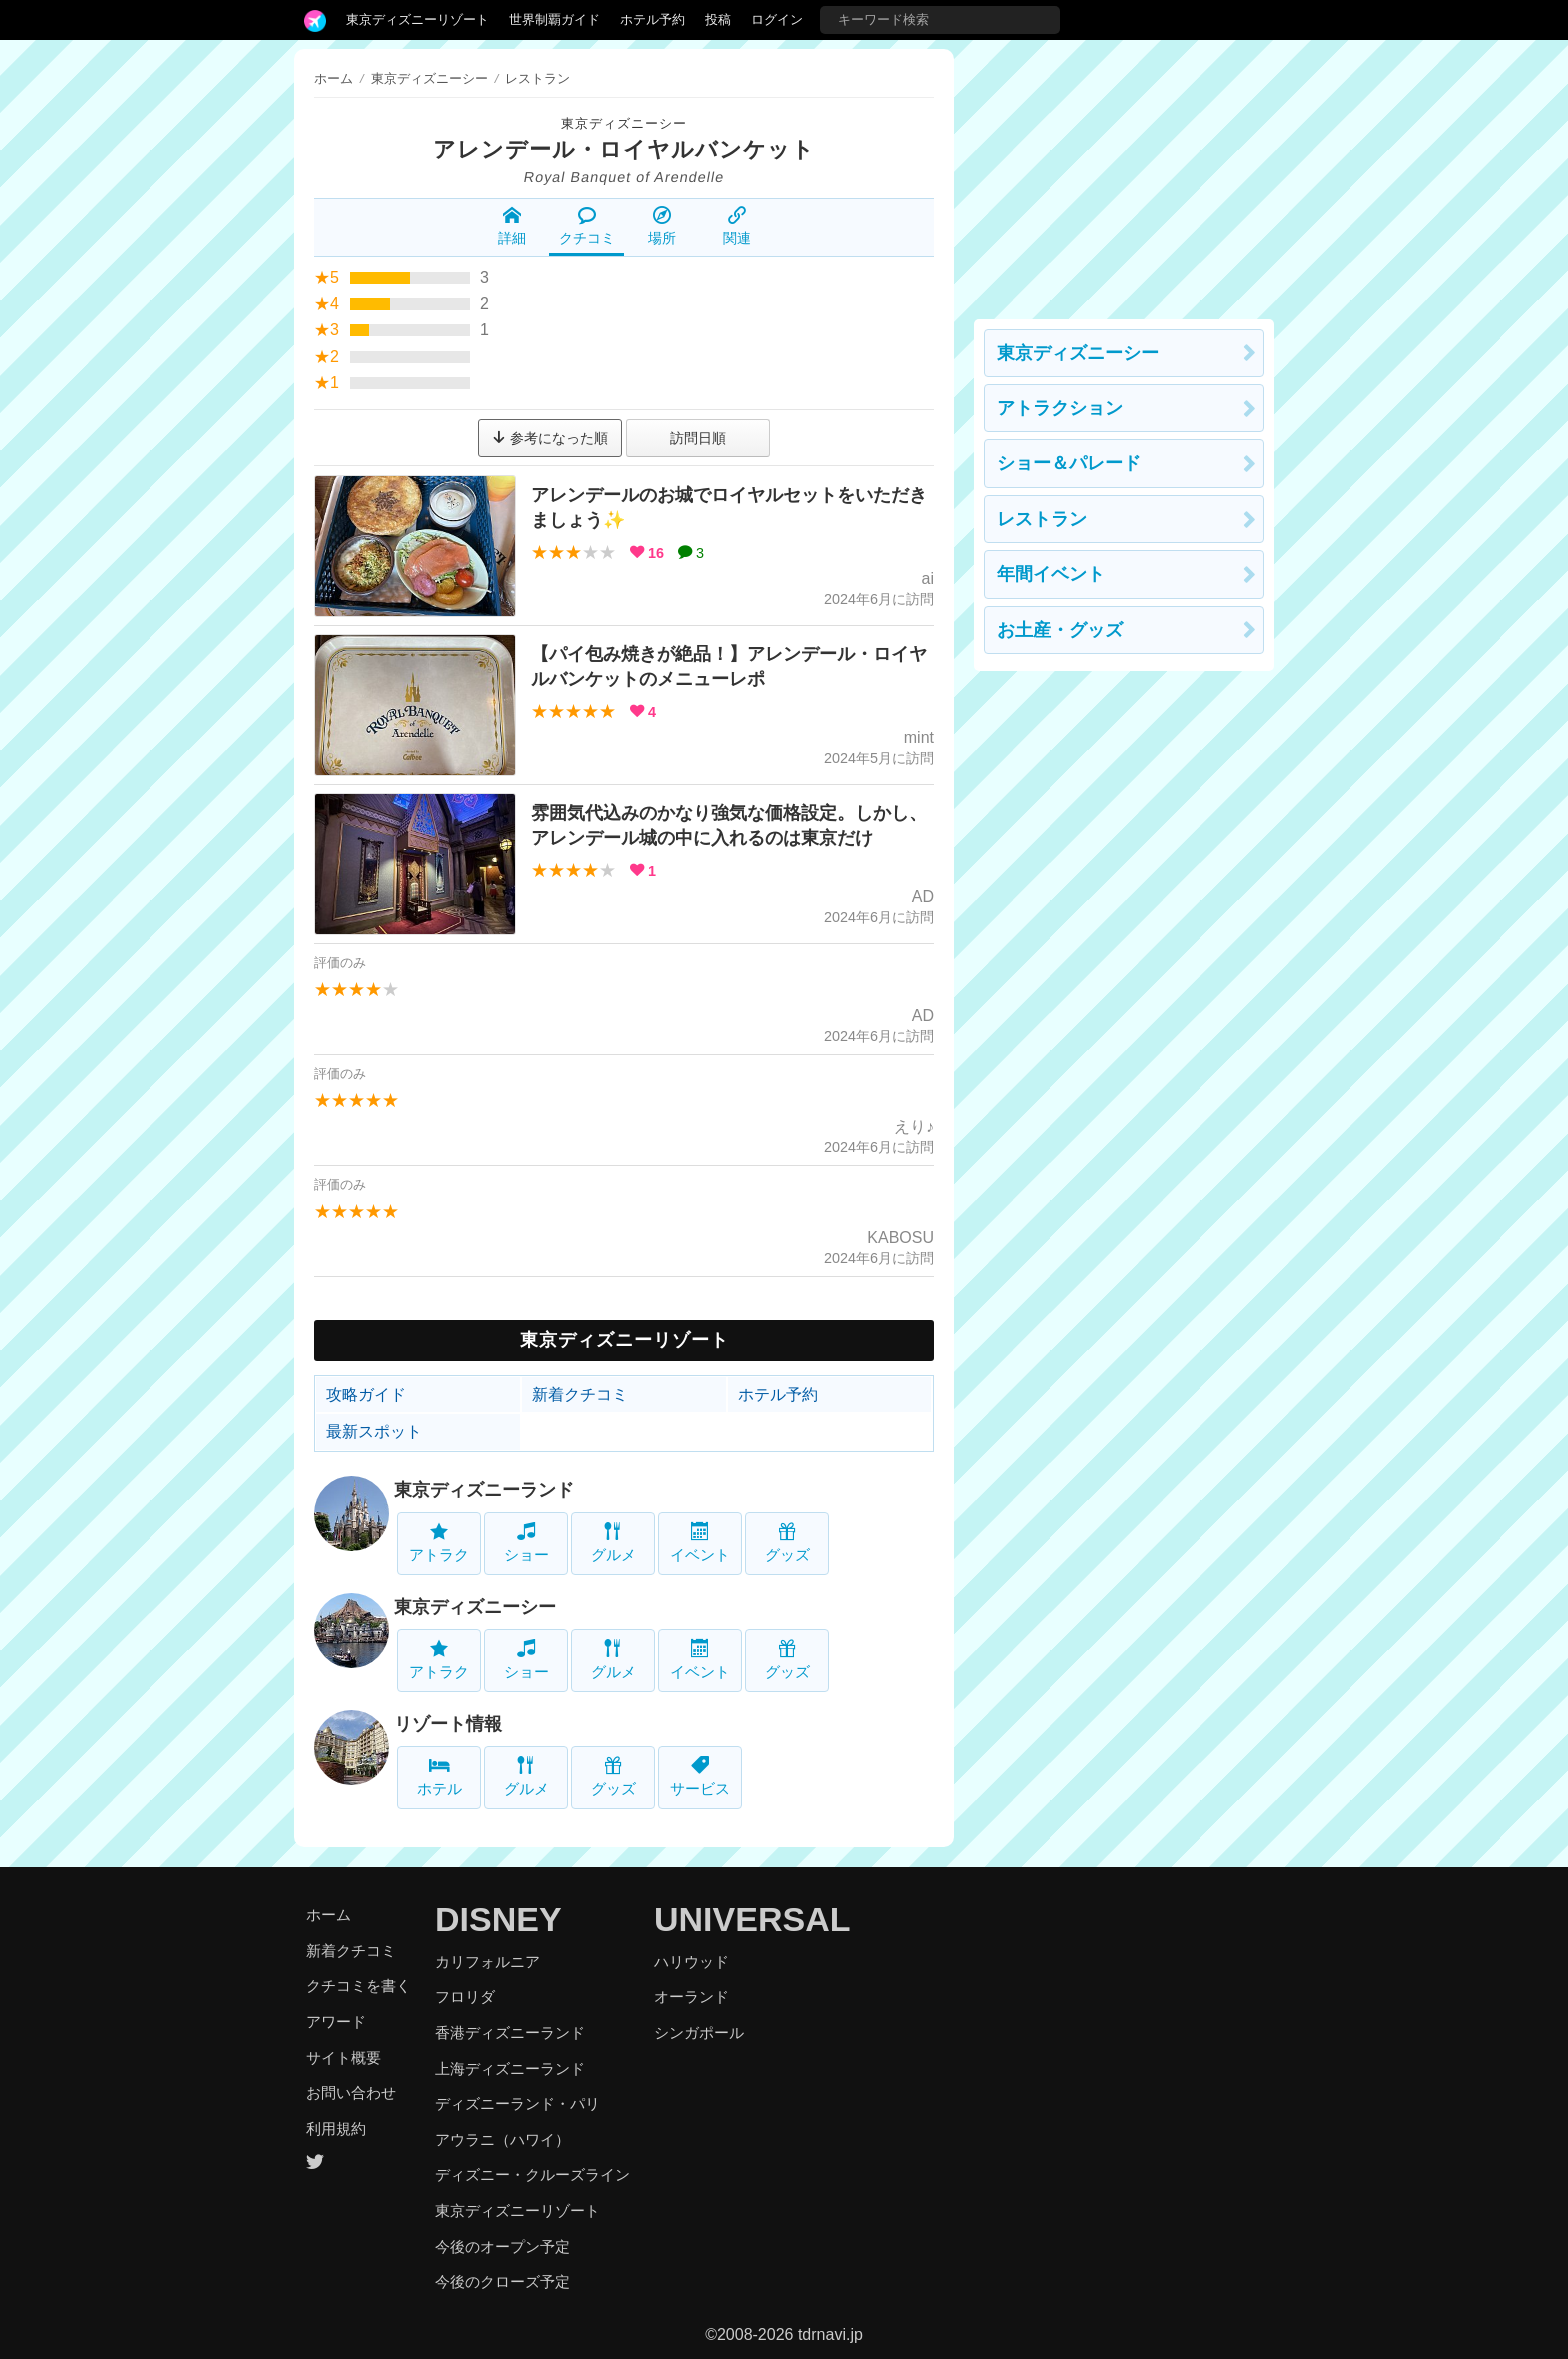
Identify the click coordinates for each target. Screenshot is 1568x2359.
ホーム (333, 78)
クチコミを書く (358, 1985)
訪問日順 (698, 438)
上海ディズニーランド (510, 2068)
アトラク (439, 1542)
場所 (662, 226)
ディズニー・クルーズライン (532, 2174)
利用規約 (336, 2128)
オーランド (691, 1996)
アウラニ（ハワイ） (502, 2139)
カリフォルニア (487, 1961)
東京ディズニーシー (624, 123)
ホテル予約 (652, 19)
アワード (336, 2021)
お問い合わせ (351, 2092)
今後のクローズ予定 (502, 2281)
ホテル (439, 1776)
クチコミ (587, 226)
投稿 (718, 19)
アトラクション (1060, 408)
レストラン (1042, 519)
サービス (700, 1776)
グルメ (613, 1542)
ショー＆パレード (1069, 463)
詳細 (512, 226)
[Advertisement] (1124, 174)
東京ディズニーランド (484, 1490)
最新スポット (374, 1431)
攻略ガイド (366, 1394)
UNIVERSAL (752, 1919)
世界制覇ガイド (554, 19)
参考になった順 (550, 438)
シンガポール (699, 2032)
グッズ (787, 1542)
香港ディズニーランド (510, 2032)
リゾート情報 (448, 1724)
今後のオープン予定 (502, 2246)
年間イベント (1051, 574)
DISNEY (498, 1919)
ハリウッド (691, 1961)
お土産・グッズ (1060, 630)
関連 (737, 226)
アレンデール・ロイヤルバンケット (624, 149)
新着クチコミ (580, 1394)
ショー (526, 1542)
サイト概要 (343, 2057)
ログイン (777, 19)
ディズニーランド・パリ (517, 2103)
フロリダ (465, 1996)
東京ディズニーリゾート (417, 19)
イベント (700, 1542)
